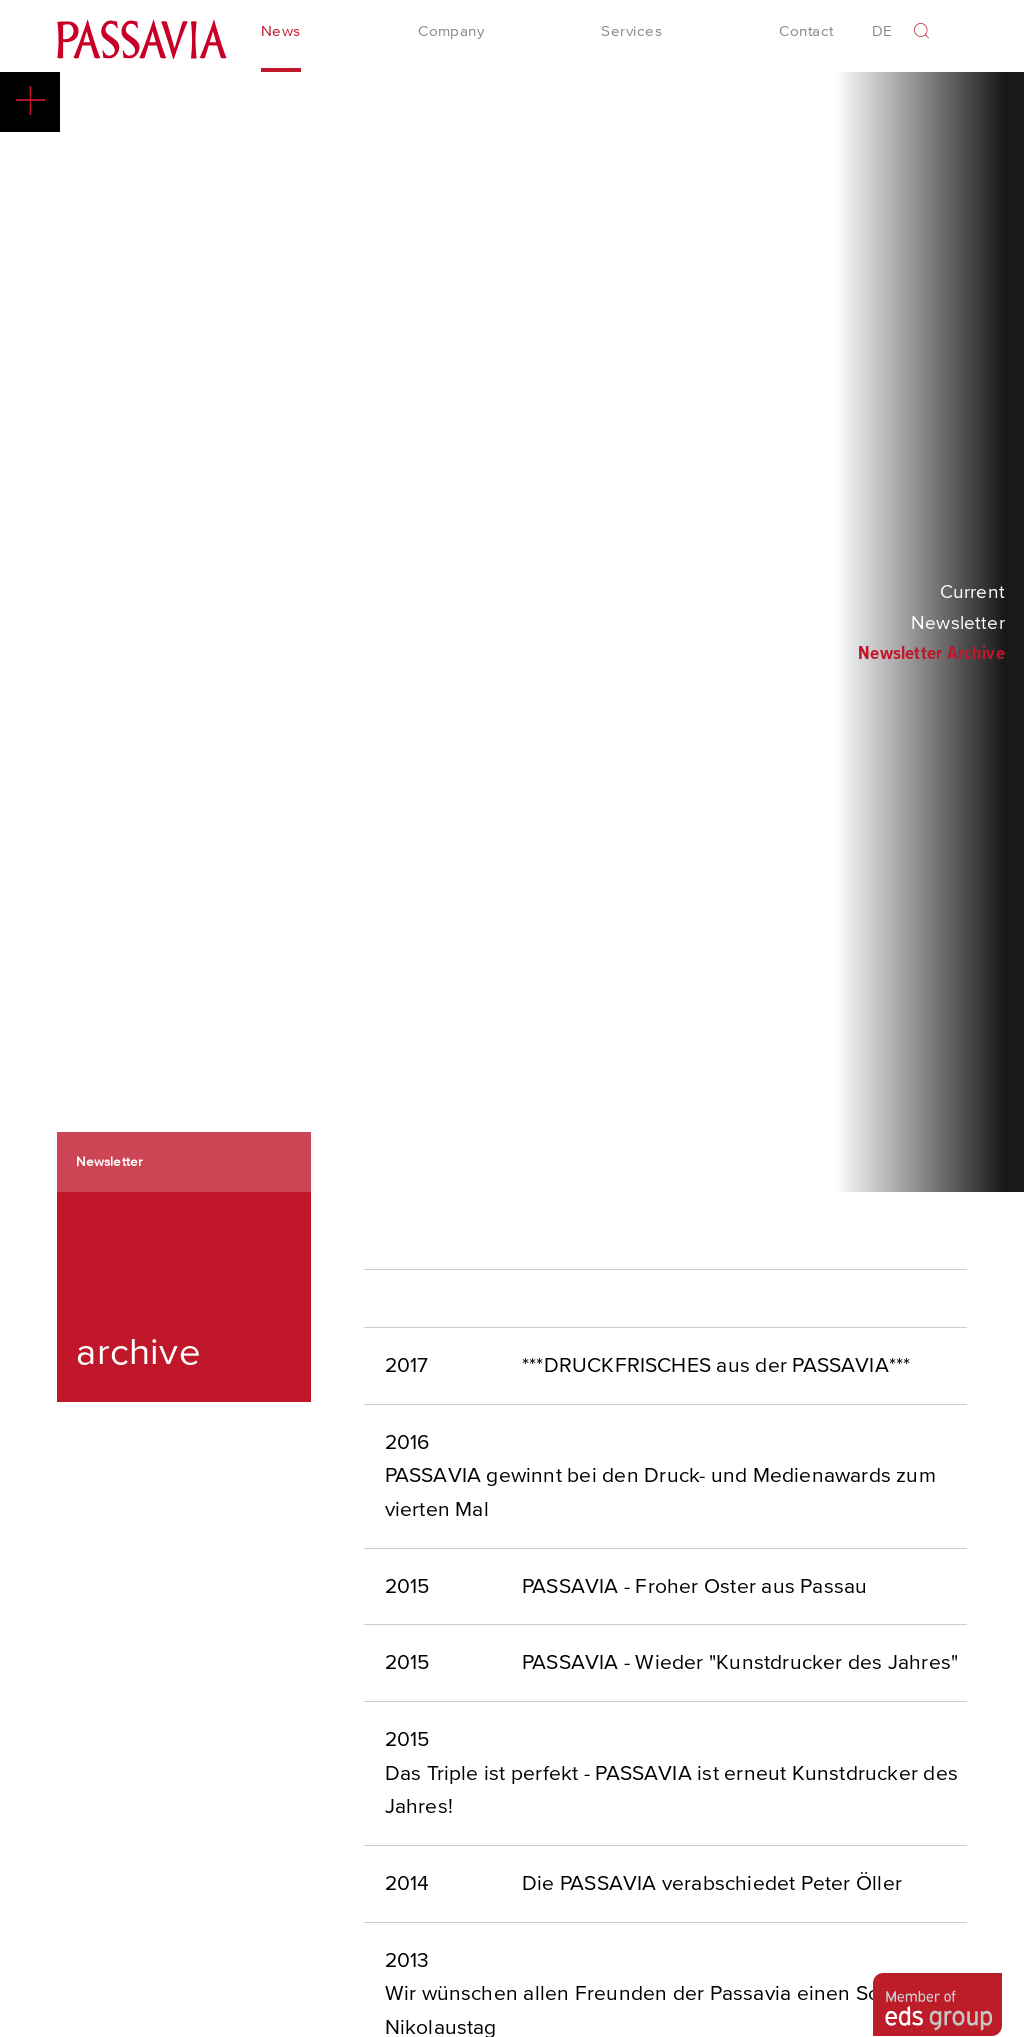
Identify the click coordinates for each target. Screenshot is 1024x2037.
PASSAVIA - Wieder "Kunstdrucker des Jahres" (740, 1665)
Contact (806, 34)
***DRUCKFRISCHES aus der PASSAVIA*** (716, 1368)
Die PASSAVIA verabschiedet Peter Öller (712, 1886)
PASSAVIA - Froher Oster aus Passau (694, 1589)
